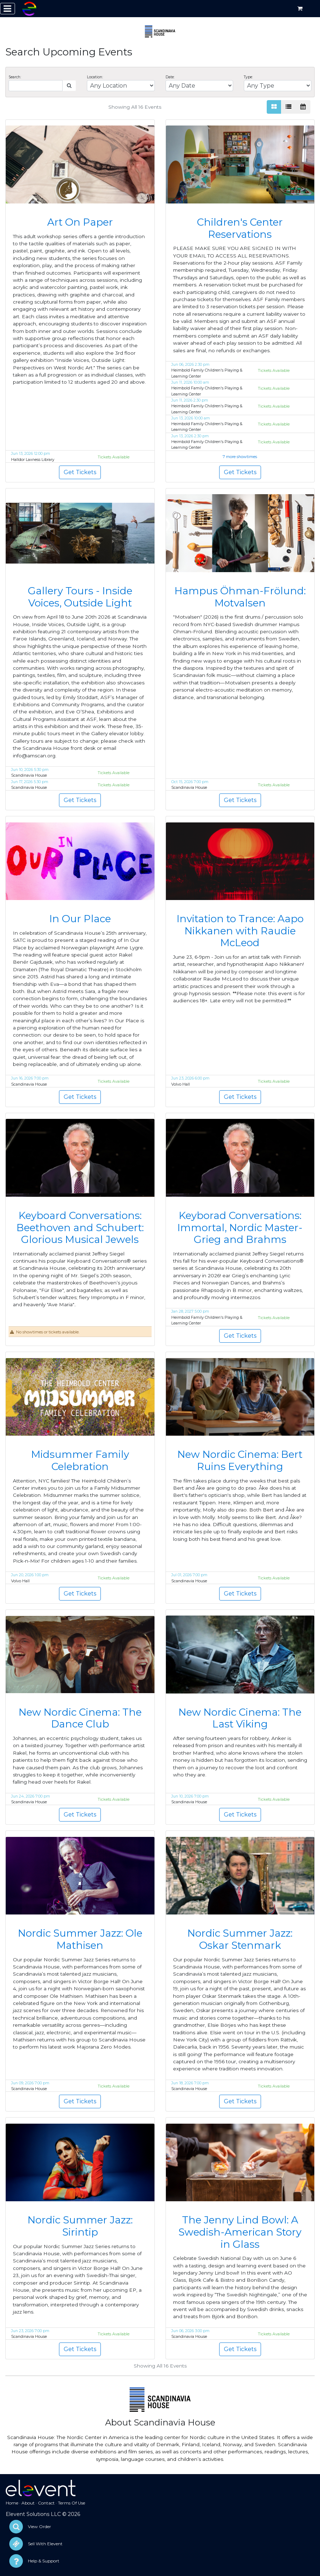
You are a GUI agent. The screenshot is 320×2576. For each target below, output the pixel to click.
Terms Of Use (71, 2503)
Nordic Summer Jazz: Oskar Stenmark (239, 1939)
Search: (15, 77)
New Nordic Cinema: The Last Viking (239, 1718)
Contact (46, 2503)
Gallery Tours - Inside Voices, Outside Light (80, 597)
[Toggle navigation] (7, 8)
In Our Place (80, 919)
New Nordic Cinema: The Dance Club (80, 1718)
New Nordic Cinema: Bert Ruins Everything (239, 1460)
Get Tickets (80, 472)
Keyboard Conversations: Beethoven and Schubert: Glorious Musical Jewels (80, 1227)
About (28, 2503)
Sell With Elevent (45, 2543)
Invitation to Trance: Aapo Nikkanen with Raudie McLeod (240, 931)
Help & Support (43, 2560)
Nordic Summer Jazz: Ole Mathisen (80, 1939)
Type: (248, 77)
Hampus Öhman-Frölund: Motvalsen (240, 597)
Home (12, 2503)
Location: (95, 77)
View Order (39, 2526)
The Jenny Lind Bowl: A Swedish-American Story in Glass (239, 2232)
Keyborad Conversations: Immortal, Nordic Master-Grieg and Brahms (239, 1227)
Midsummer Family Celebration (80, 1460)
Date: (170, 77)
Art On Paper (80, 222)
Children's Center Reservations (240, 228)
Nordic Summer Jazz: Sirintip (80, 2226)
